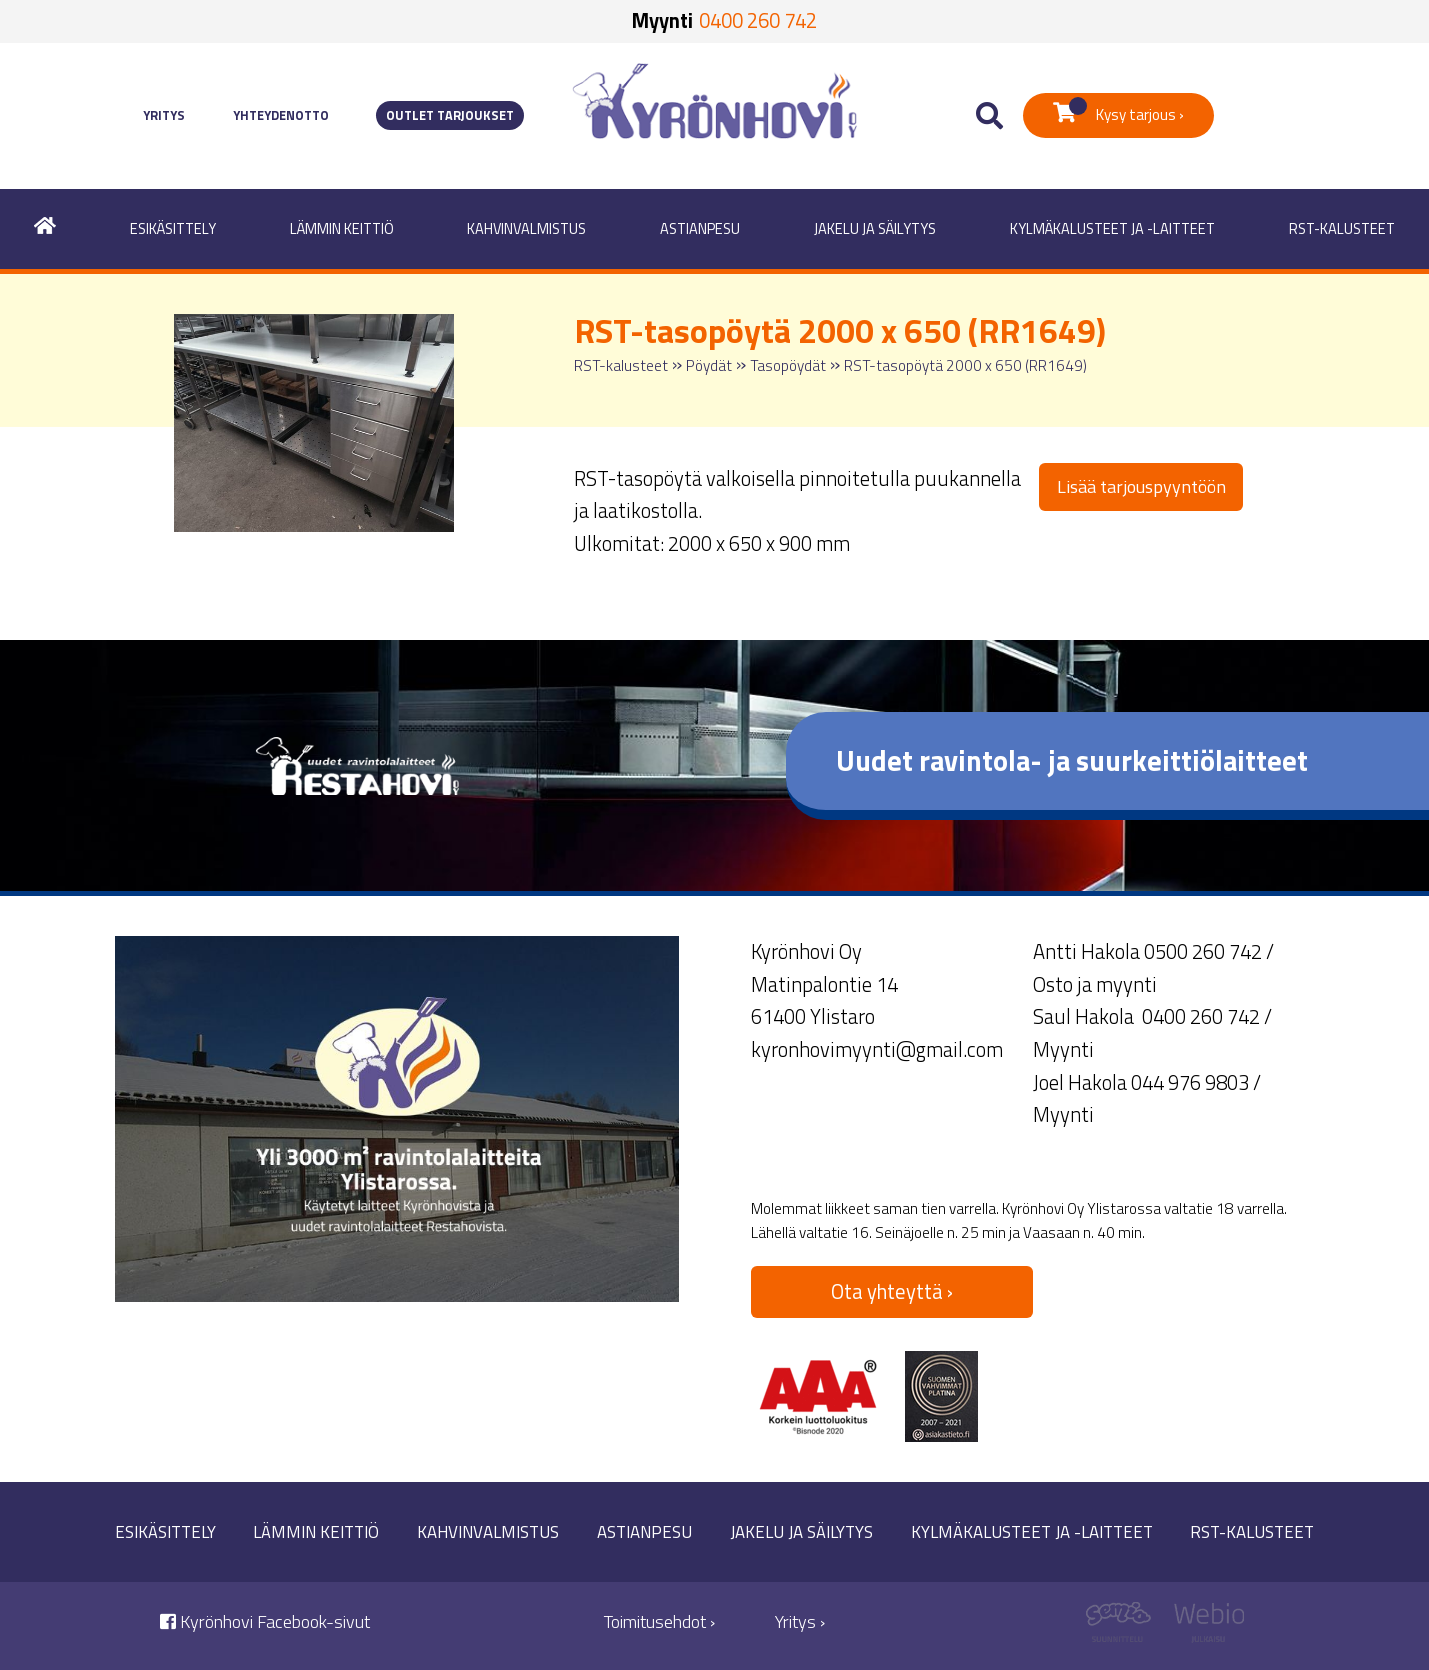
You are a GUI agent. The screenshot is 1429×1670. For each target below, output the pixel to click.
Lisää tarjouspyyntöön (1141, 486)
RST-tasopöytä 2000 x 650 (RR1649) (965, 365)
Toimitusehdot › (659, 1621)
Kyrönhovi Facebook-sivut (265, 1621)
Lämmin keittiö (342, 229)
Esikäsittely (173, 229)
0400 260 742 (758, 20)
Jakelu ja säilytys (875, 229)
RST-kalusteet (1342, 229)
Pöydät (709, 365)
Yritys (164, 115)
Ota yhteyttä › (892, 1291)
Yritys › (800, 1621)
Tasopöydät (788, 365)
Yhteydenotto (281, 115)
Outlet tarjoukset (450, 115)
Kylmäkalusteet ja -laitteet (1112, 229)
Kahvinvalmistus (526, 229)
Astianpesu (700, 229)
